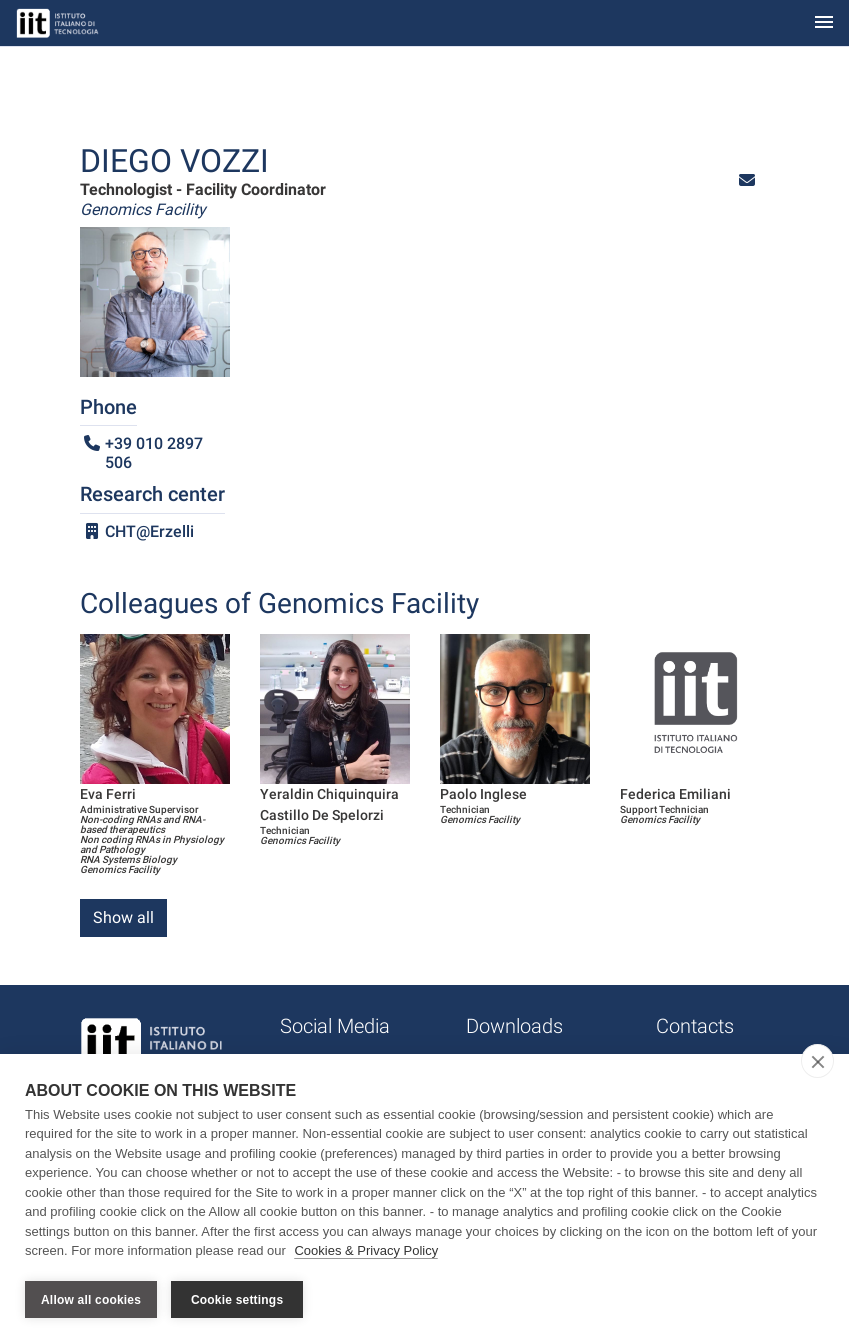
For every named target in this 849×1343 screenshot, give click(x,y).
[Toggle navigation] (824, 23)
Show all (123, 917)
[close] (817, 1061)
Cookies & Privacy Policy (366, 1251)
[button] (747, 180)
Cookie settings (237, 1300)
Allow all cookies (91, 1300)
